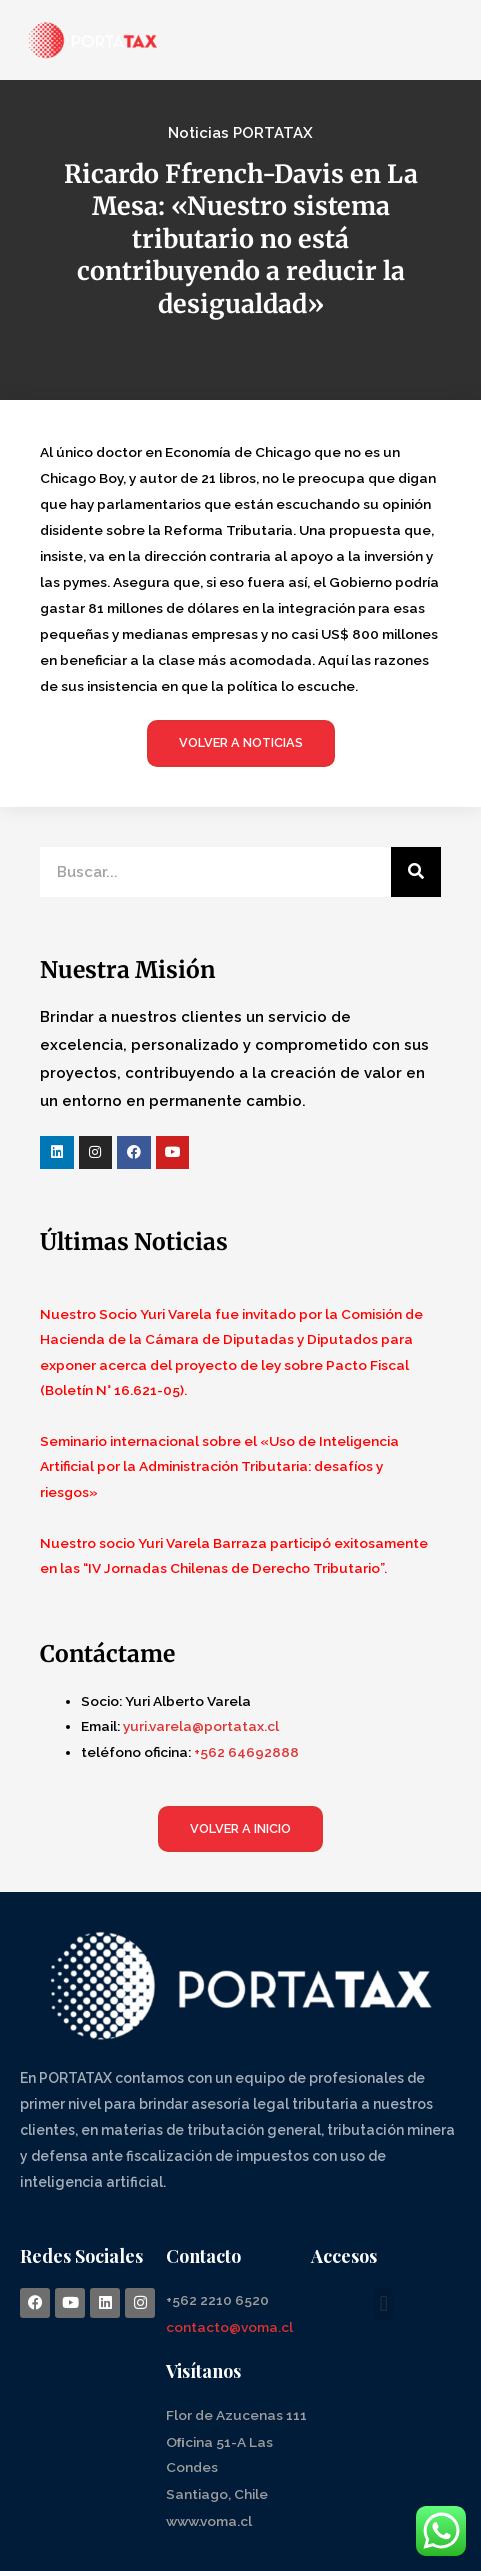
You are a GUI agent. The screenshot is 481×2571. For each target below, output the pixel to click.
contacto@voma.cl (229, 2327)
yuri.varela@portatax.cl (201, 1726)
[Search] (416, 872)
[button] (383, 2304)
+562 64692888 (246, 1752)
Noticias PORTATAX (240, 133)
